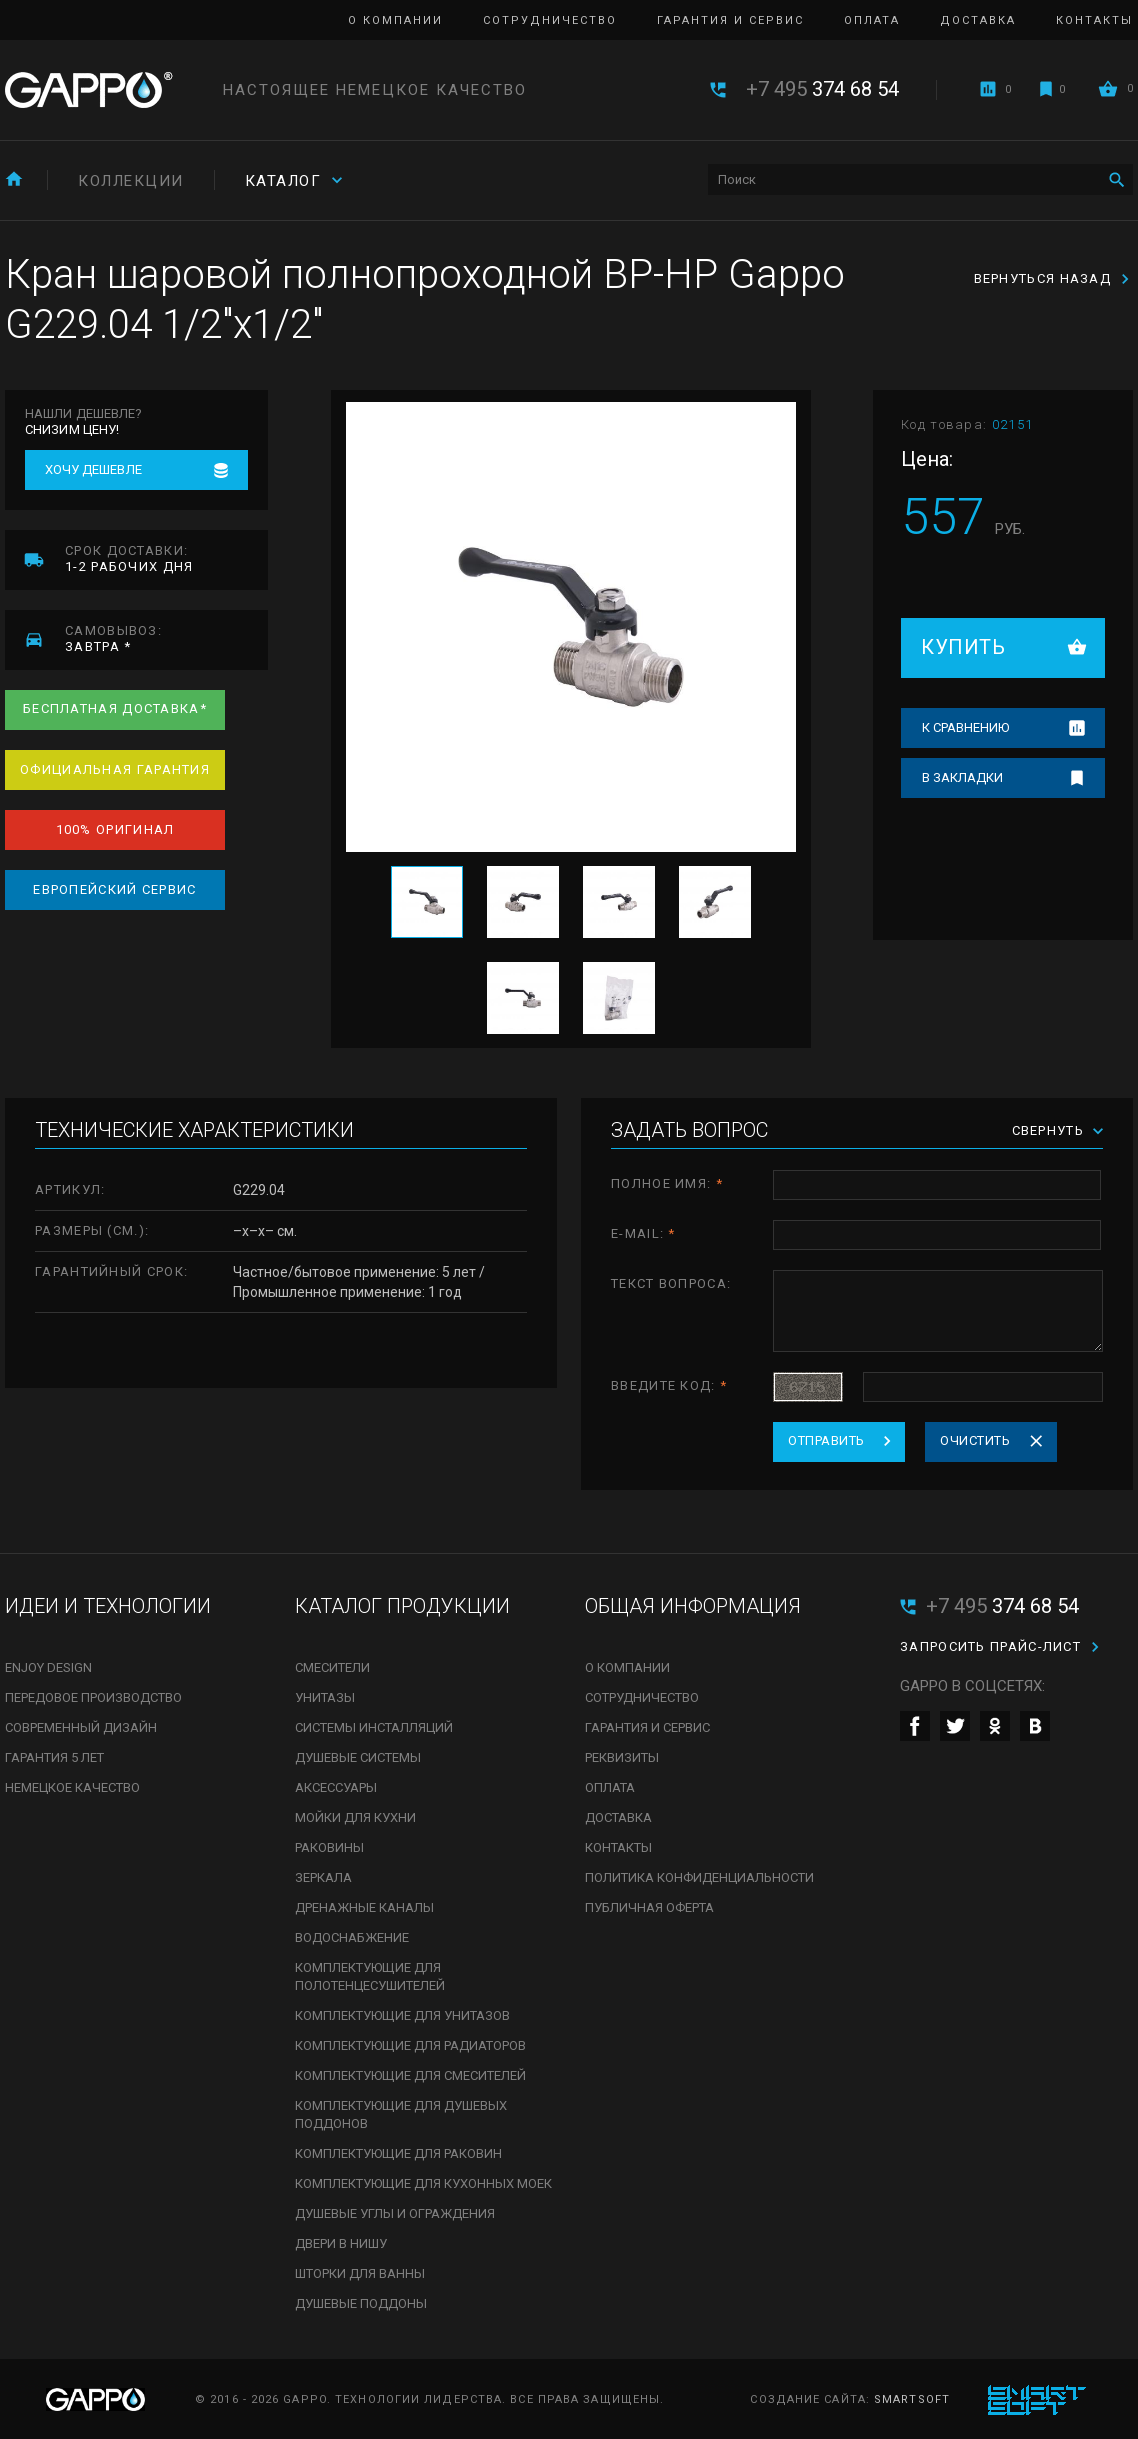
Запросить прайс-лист (990, 1646)
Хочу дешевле (93, 469)
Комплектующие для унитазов (402, 2015)
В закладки (962, 777)
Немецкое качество (72, 1787)
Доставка (978, 20)
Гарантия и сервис (730, 20)
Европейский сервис (114, 889)
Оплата (872, 20)
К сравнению (965, 727)
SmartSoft (912, 2399)
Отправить (826, 1440)
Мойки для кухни (355, 1817)
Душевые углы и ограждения (395, 2213)
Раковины (329, 1847)
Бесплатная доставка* (115, 708)
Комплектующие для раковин (398, 2153)
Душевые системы (358, 1757)
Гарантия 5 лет (54, 1757)
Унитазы (325, 1697)
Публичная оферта (649, 1907)
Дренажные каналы (364, 1907)
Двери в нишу (341, 2243)
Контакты (1094, 20)
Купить (963, 647)
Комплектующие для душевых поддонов (401, 2114)
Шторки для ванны (360, 2273)
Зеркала (323, 1877)
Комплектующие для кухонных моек (423, 2183)
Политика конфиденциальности (699, 1877)
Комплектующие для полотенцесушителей (370, 1976)
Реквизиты (622, 1757)
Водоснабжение (352, 1937)
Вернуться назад (1043, 278)
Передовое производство (93, 1697)
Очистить (975, 1440)
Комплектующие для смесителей (410, 2075)
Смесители (332, 1667)
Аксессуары (336, 1787)
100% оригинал (115, 829)
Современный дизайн (81, 1727)
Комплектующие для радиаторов (410, 2045)
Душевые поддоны (361, 2303)
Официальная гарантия (115, 769)
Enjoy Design (48, 1667)
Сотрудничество (550, 20)
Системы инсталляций (374, 1727)
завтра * (166, 638)
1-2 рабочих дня (166, 558)
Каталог (283, 181)
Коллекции (131, 181)
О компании (395, 20)
